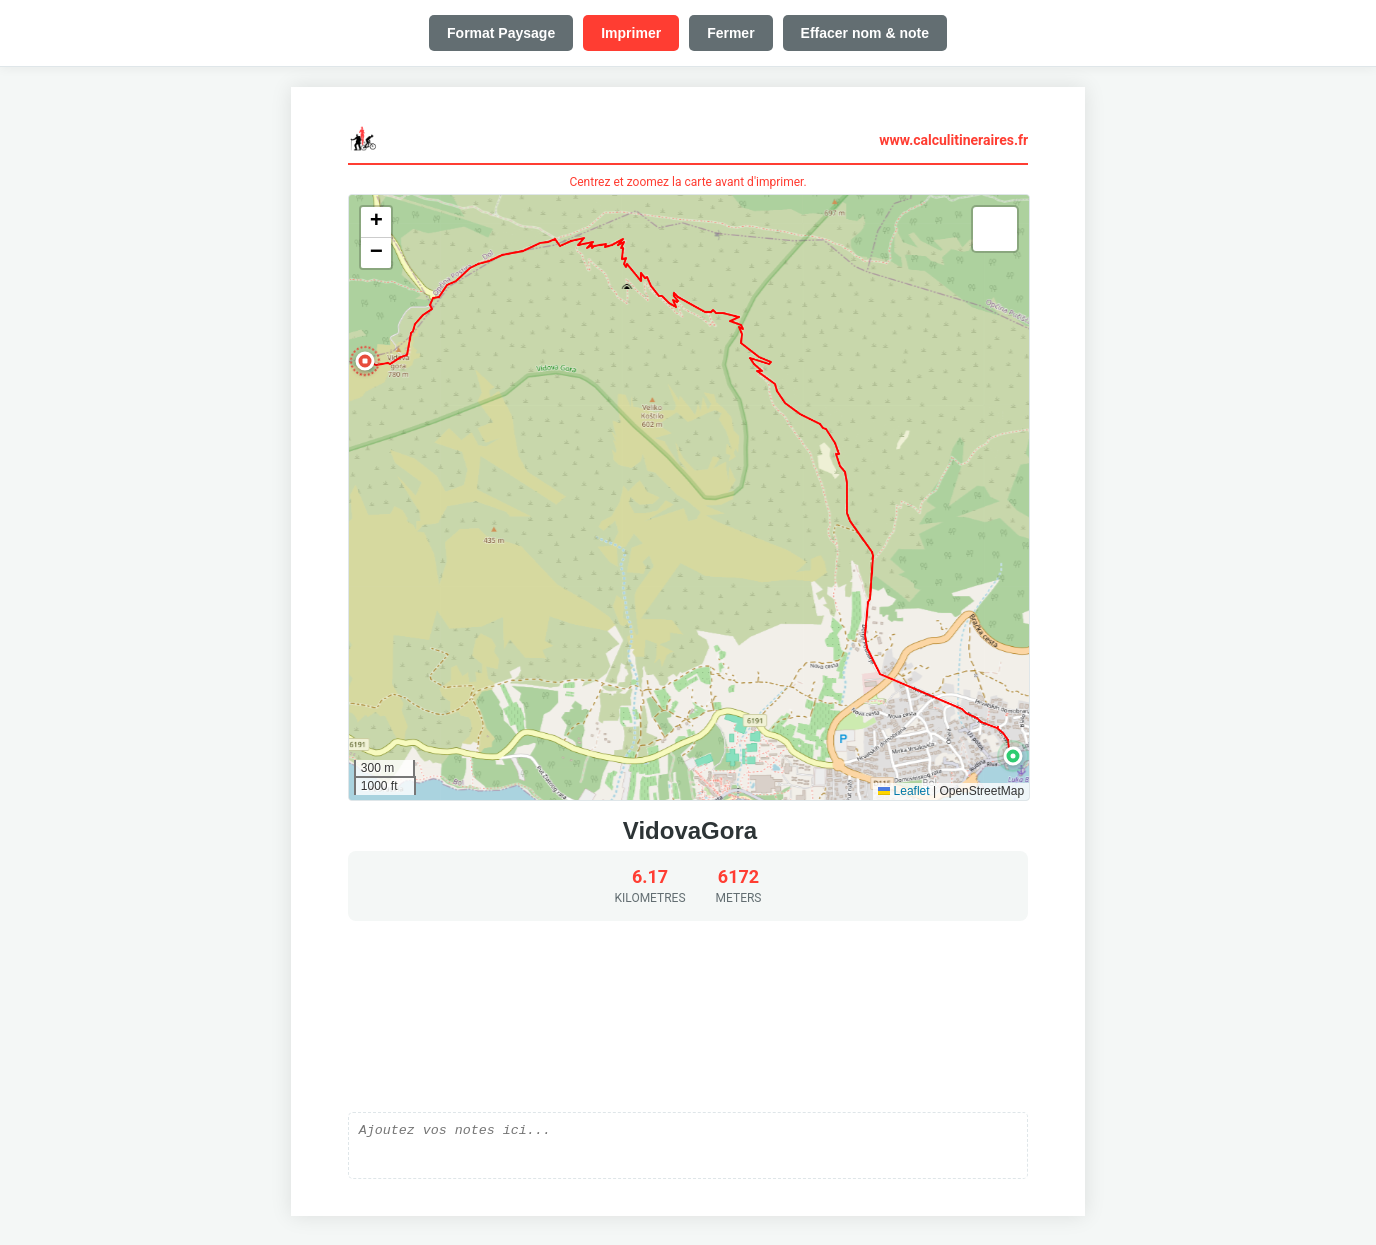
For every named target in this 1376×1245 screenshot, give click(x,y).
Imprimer (631, 33)
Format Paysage (501, 33)
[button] (1013, 756)
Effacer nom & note (865, 33)
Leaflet (903, 791)
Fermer (730, 33)
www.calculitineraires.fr (953, 140)
